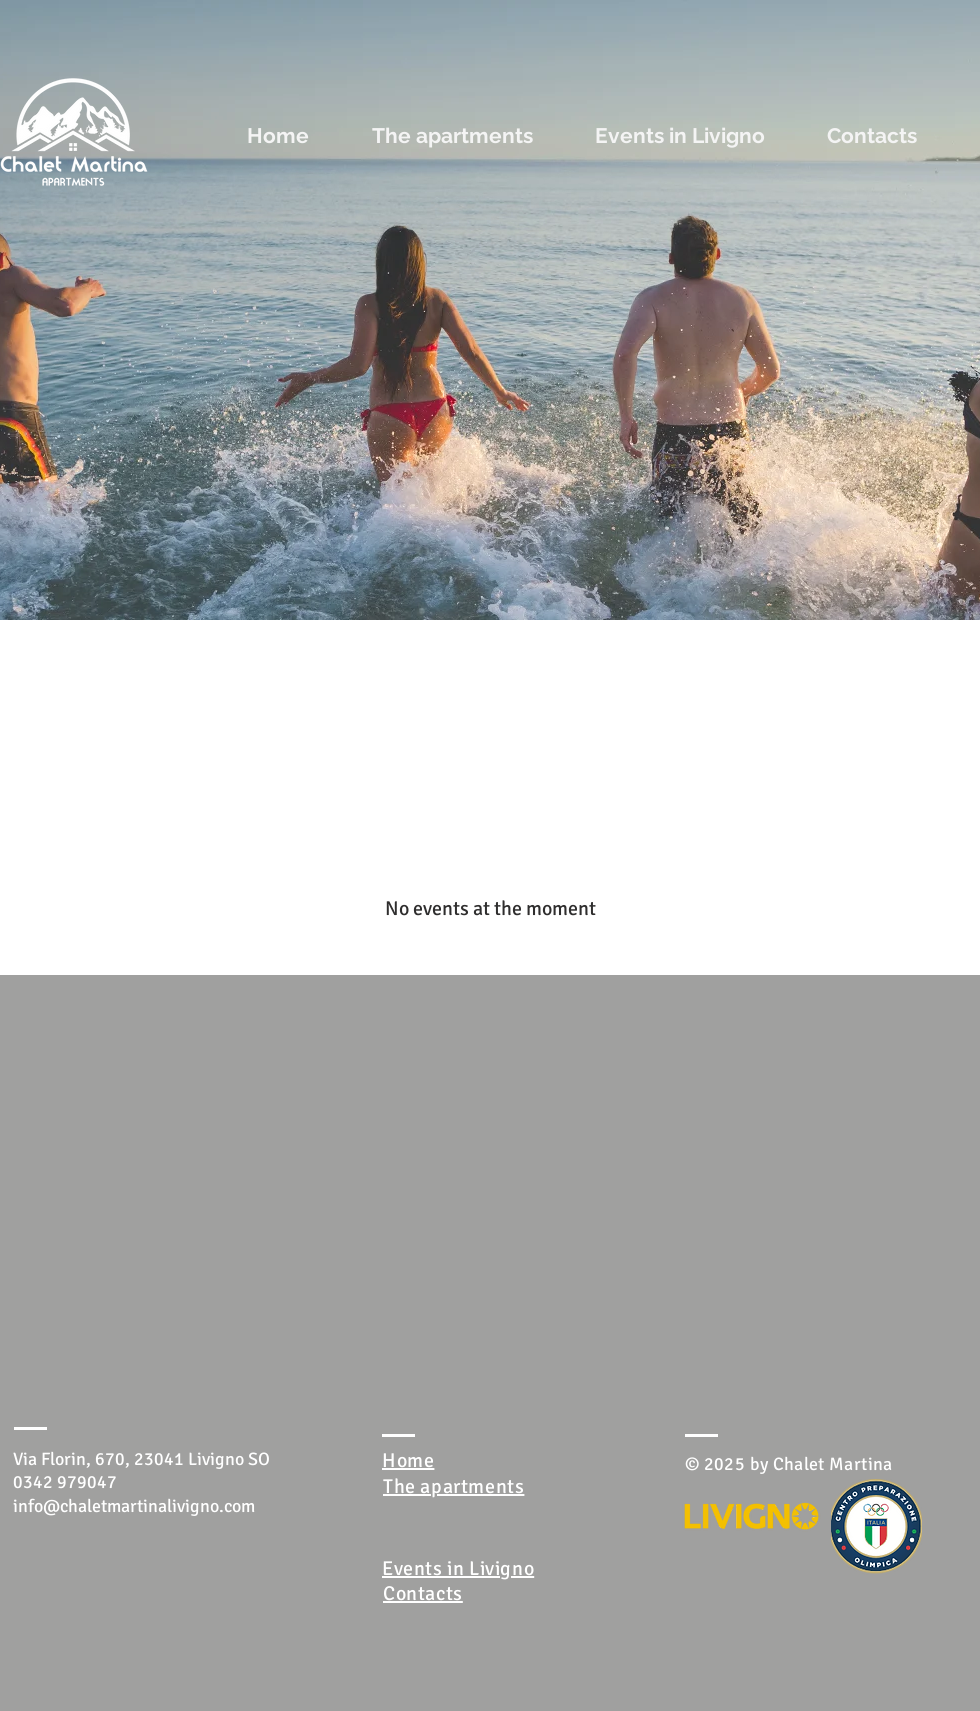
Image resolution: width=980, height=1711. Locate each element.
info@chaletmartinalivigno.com (134, 1506)
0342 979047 (65, 1482)
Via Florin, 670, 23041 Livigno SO (141, 1459)
